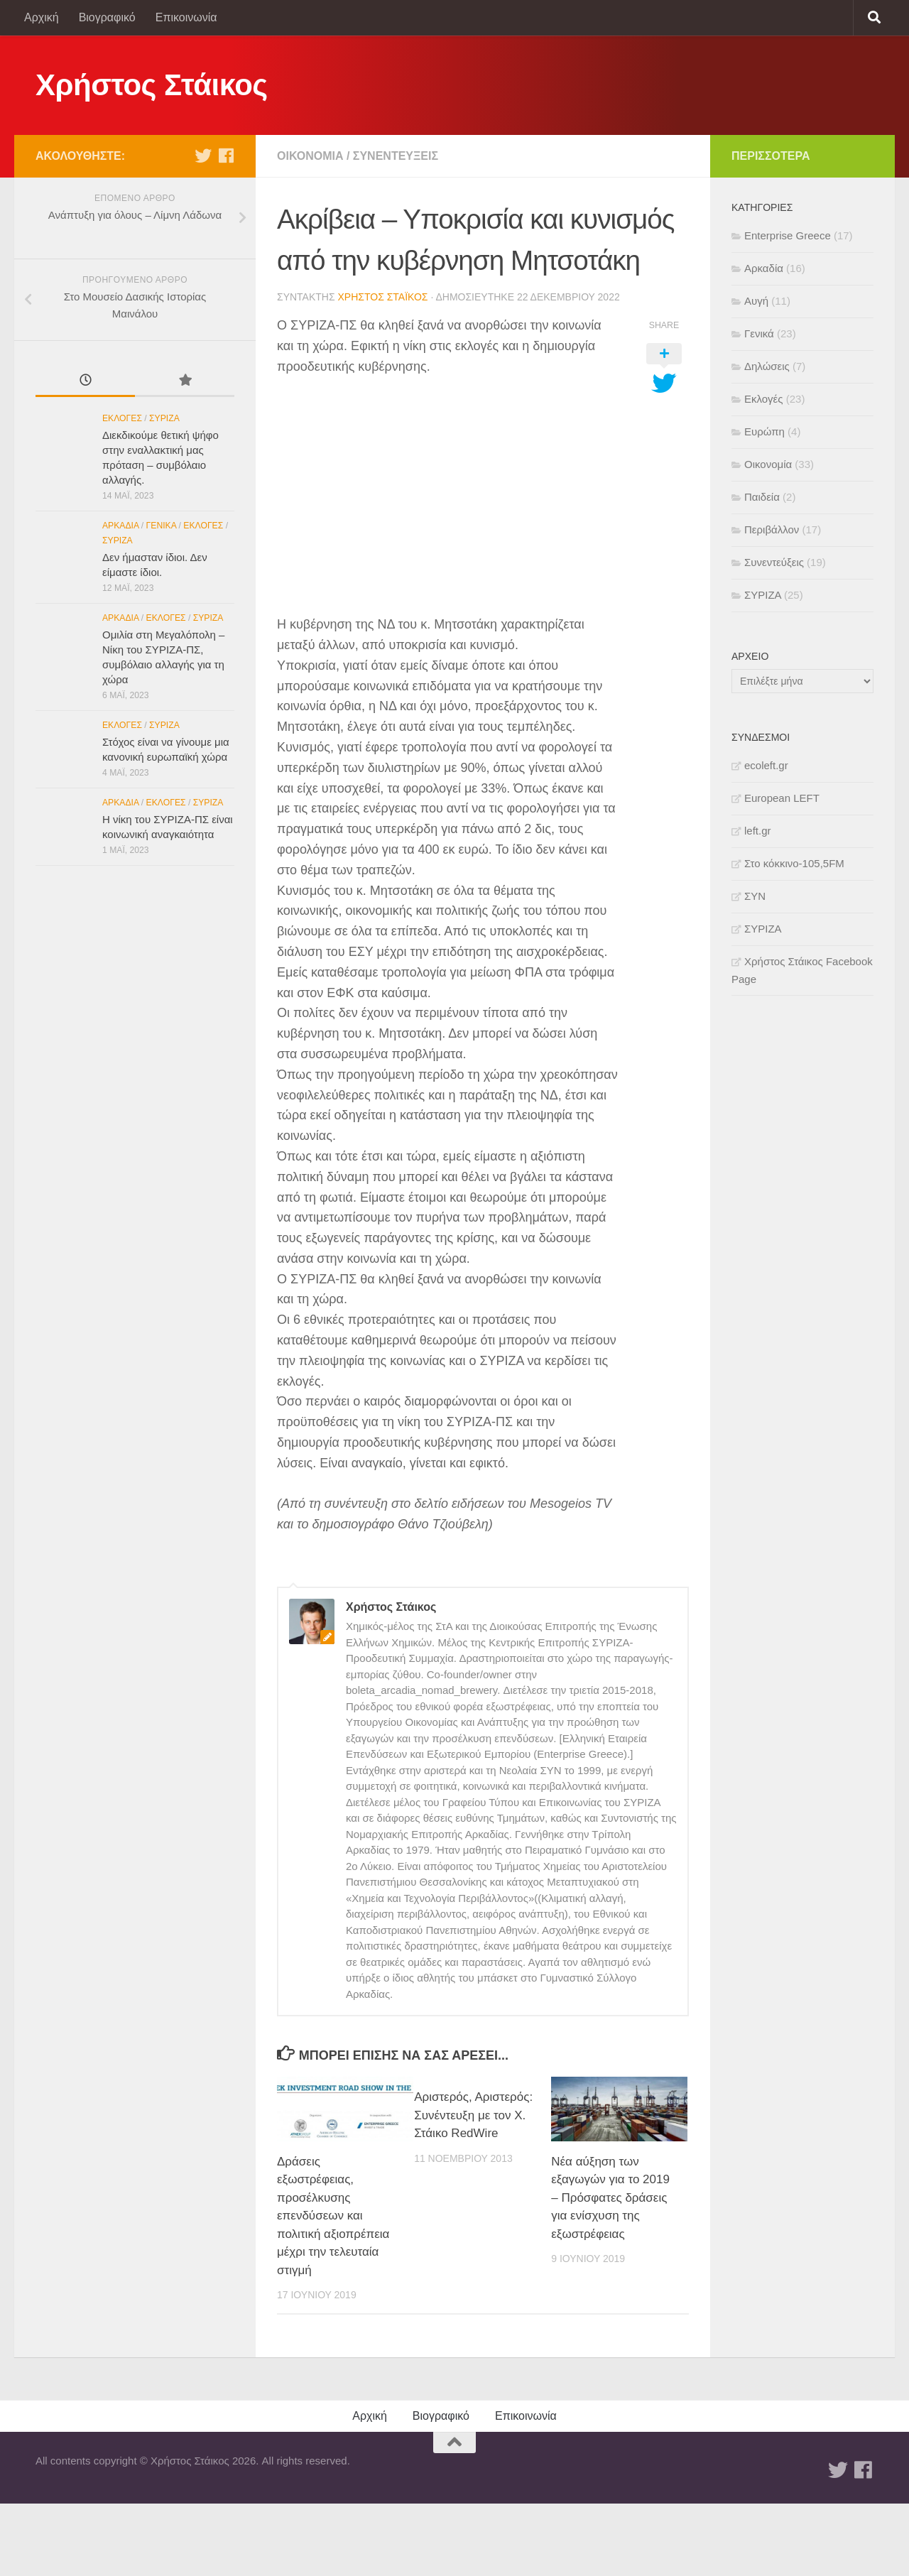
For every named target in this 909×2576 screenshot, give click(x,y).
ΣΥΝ (755, 896)
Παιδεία (762, 497)
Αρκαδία (120, 526)
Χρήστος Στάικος (152, 85)
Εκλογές (122, 418)
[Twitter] (203, 155)
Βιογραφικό (107, 17)
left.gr (757, 831)
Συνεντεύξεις (395, 156)
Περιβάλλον (771, 529)
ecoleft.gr (766, 765)
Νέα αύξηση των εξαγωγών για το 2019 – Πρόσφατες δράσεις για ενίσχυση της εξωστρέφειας (610, 2198)
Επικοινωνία (186, 17)
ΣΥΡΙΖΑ (164, 418)
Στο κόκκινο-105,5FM (794, 863)
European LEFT (782, 798)
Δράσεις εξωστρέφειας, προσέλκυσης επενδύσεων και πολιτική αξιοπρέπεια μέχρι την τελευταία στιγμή (333, 2216)
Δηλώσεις (767, 366)
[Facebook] (225, 155)
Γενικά (161, 526)
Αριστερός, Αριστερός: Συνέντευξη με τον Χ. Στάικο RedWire (473, 2115)
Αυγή (756, 301)
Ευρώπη (764, 431)
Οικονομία (310, 156)
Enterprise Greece (787, 235)
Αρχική (41, 17)
